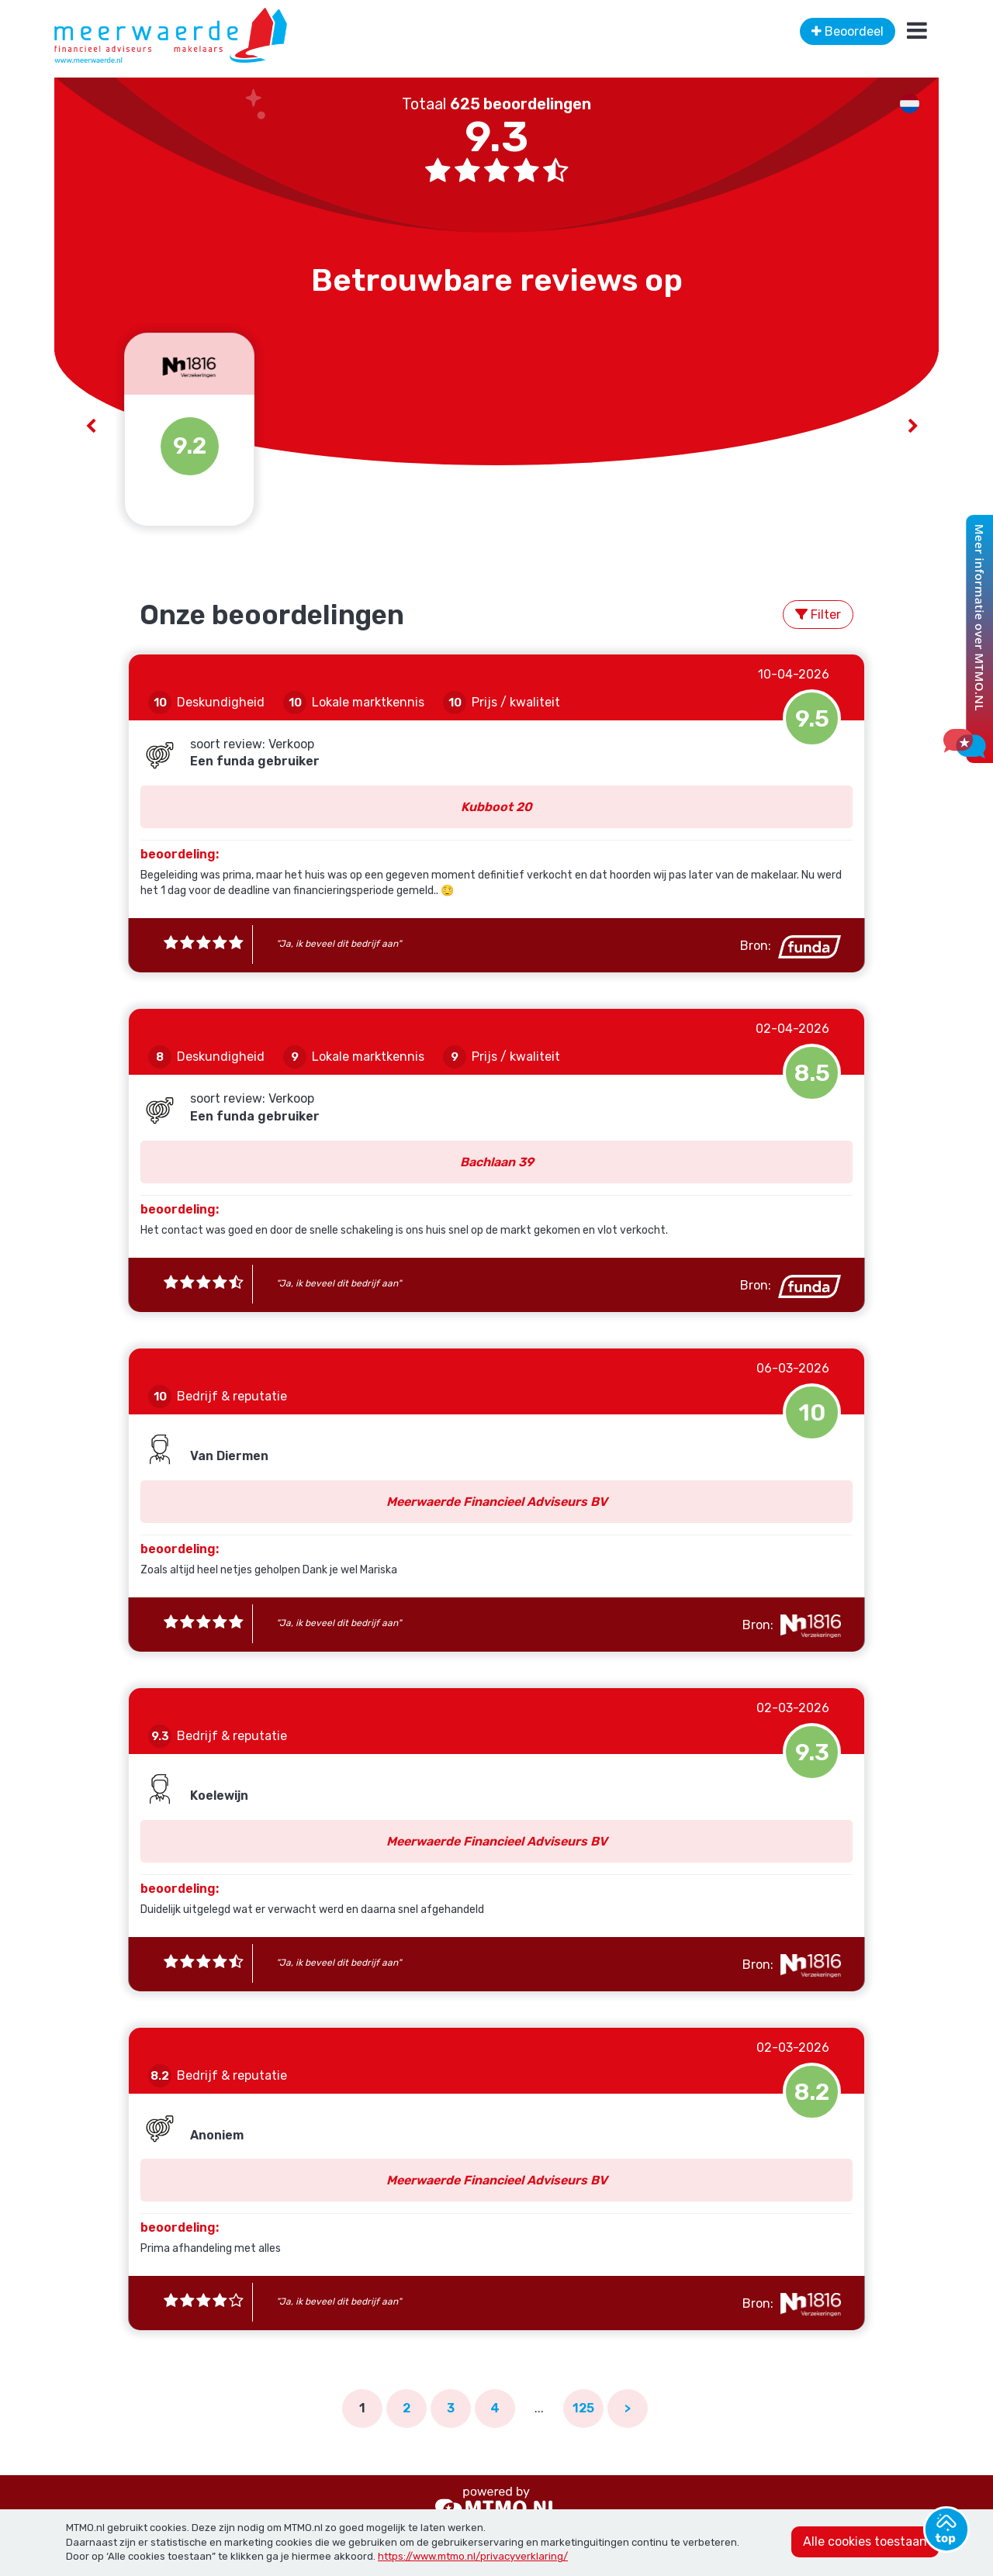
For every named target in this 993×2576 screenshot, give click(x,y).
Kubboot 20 (496, 806)
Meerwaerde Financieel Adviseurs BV (496, 1501)
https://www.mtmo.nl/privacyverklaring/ (473, 2556)
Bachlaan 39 (497, 1162)
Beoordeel (847, 31)
